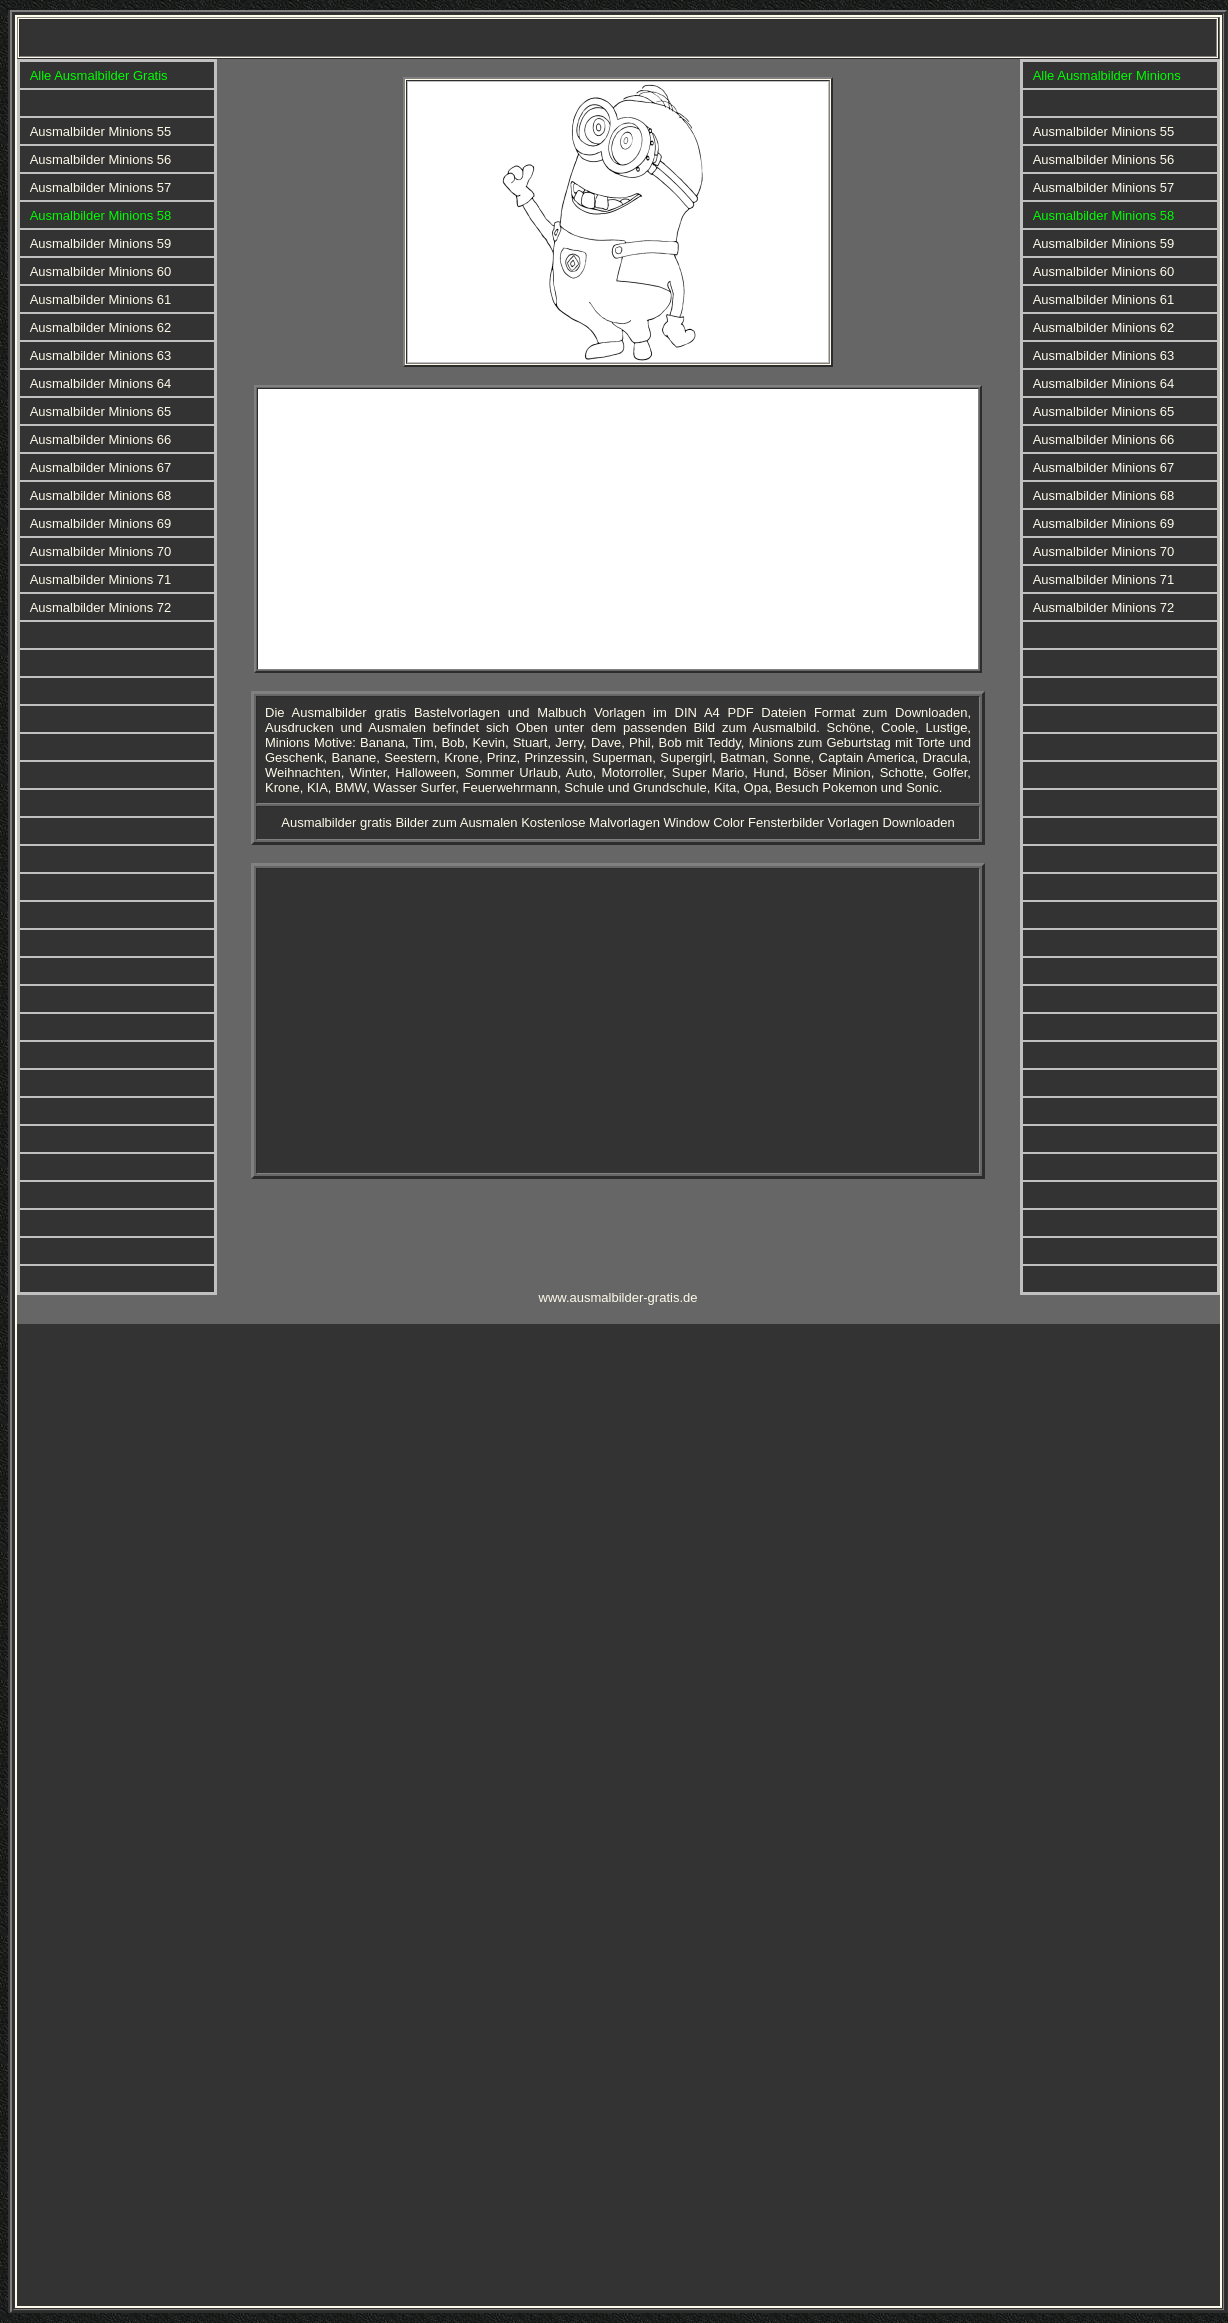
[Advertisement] (618, 529)
